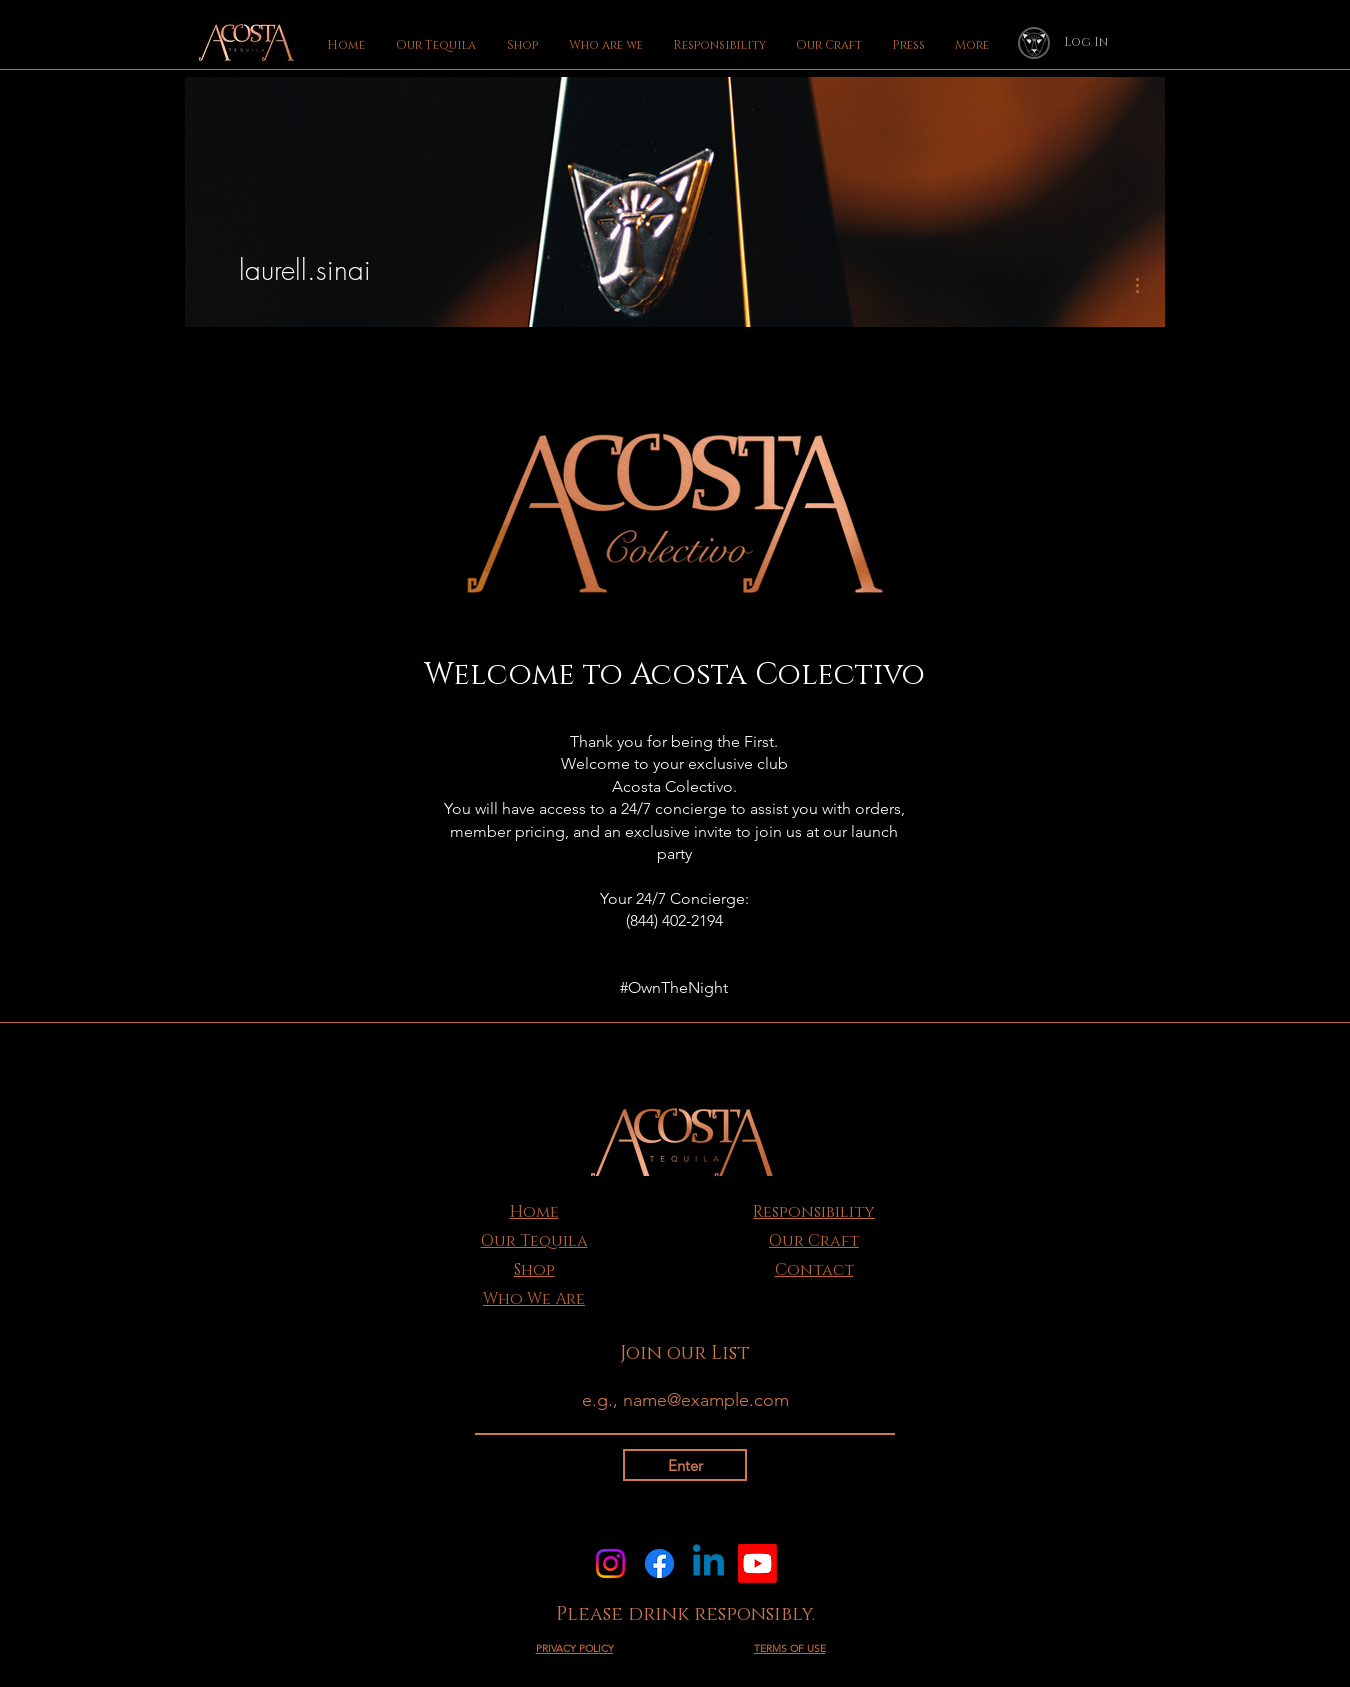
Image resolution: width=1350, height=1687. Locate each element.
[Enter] (685, 1465)
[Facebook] (659, 1563)
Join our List (685, 1353)
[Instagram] (610, 1563)
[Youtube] (757, 1563)
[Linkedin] (708, 1563)
